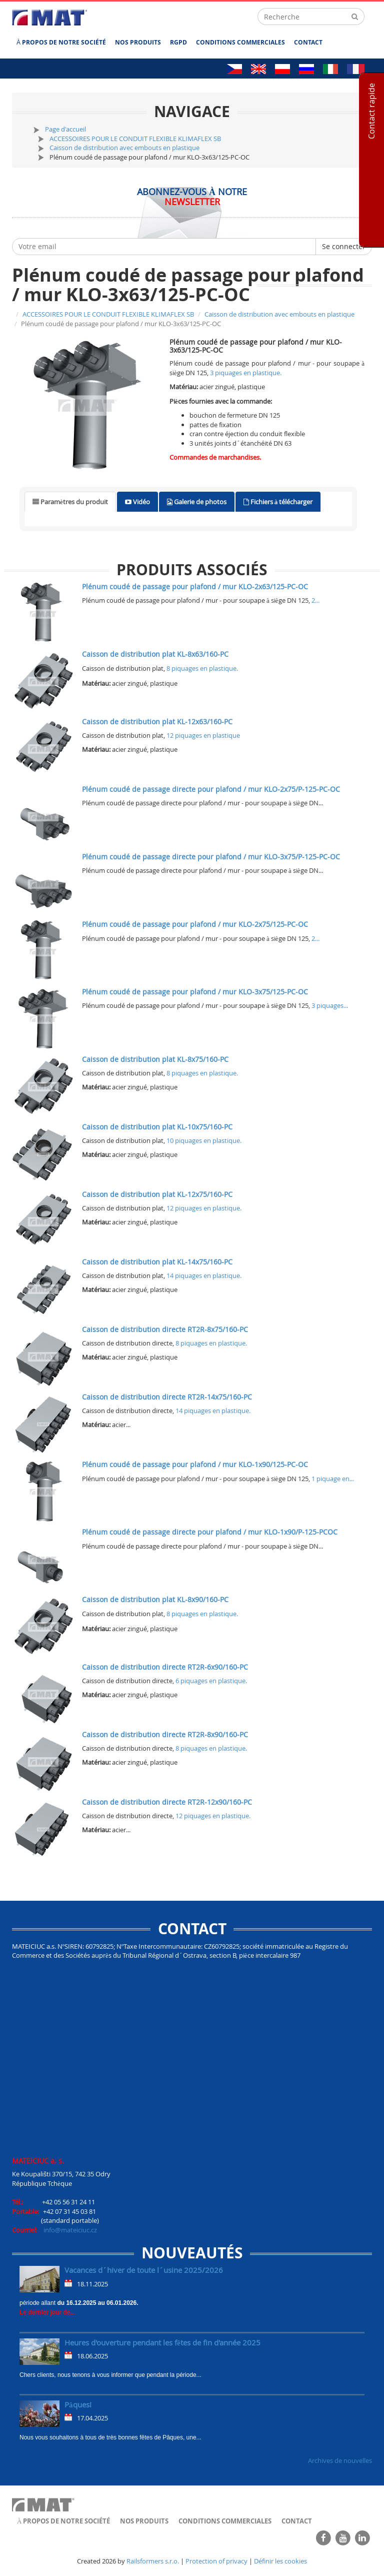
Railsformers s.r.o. (152, 2560)
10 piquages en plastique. (204, 1140)
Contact (308, 42)
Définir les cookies (280, 2560)
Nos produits (138, 42)
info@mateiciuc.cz (70, 2229)
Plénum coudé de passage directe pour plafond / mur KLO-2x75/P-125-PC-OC (211, 789)
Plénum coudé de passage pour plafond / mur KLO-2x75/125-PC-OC (195, 924)
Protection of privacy (217, 2560)
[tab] (70, 502)
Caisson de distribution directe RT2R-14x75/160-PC (167, 1397)
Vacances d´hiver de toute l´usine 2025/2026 (143, 2270)
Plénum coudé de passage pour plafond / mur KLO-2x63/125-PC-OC (195, 586)
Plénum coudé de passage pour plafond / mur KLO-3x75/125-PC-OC (195, 991)
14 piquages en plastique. (204, 1275)
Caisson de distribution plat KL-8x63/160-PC (155, 654)
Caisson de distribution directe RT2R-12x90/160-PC (167, 1802)
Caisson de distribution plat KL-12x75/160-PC (157, 1194)
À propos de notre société (61, 42)
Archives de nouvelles (340, 2460)
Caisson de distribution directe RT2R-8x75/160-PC (165, 1329)
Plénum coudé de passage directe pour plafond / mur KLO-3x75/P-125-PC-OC (211, 856)
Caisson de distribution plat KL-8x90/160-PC (155, 1599)
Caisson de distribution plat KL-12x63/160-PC (157, 721)
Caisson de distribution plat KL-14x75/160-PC (157, 1261)
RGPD (178, 42)
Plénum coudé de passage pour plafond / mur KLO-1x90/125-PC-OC (195, 1464)
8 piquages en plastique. (202, 668)
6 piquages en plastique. (211, 1680)
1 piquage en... (333, 1478)
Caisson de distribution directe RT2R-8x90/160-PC (165, 1734)
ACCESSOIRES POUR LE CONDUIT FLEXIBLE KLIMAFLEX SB (135, 138)
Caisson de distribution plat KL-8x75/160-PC (155, 1059)
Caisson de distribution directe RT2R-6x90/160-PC (165, 1667)
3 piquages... (330, 1005)
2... (316, 600)
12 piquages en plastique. (204, 1207)
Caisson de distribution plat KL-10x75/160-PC (157, 1126)
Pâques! (78, 2404)
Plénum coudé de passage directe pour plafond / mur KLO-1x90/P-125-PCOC (210, 1532)
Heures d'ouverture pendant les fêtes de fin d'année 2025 (162, 2342)
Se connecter (344, 246)
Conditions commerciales (240, 42)
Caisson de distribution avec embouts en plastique (125, 147)
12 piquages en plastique (203, 735)
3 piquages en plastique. (246, 372)
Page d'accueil (65, 129)
